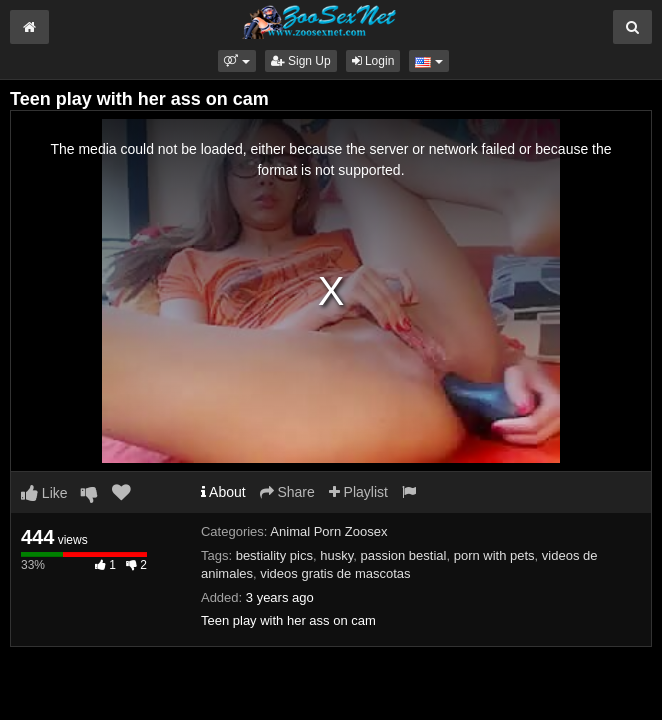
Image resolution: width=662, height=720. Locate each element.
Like (44, 493)
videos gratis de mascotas (335, 573)
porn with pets (494, 555)
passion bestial (403, 555)
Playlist (358, 492)
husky (336, 555)
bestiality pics (274, 555)
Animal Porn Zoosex (328, 531)
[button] (236, 61)
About (223, 492)
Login (373, 61)
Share (287, 492)
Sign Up (301, 61)
